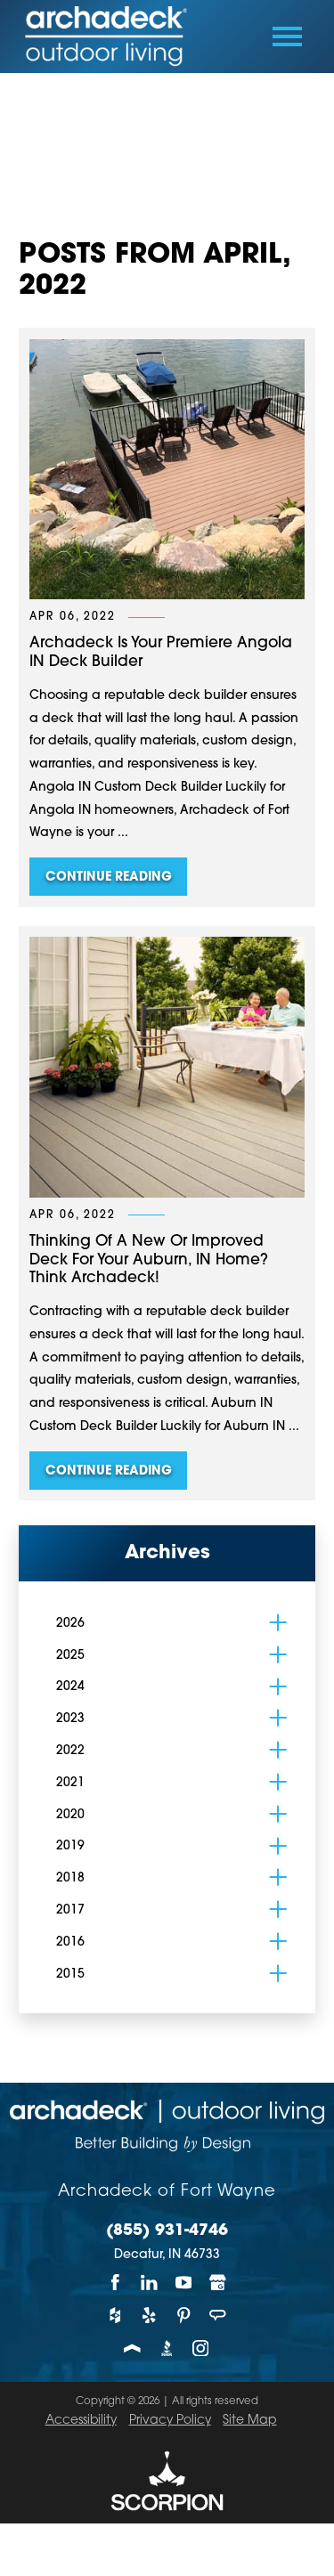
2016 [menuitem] (70, 1942)
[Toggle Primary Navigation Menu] (287, 36)
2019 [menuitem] (70, 1846)
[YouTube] (183, 2281)
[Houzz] (116, 2314)
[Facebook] (116, 2281)
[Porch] (133, 2348)
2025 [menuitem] (70, 1656)
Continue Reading (108, 877)
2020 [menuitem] (70, 1815)
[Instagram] (201, 2348)
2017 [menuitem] (70, 1910)
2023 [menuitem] (70, 1719)
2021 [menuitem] (70, 1783)
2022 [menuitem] (70, 1751)
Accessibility (81, 2420)
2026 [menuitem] (70, 1623)
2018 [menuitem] (70, 1878)
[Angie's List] (218, 2314)
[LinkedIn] (150, 2281)
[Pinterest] (183, 2314)
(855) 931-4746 (167, 2231)
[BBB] (166, 2348)
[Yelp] (150, 2314)
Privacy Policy (170, 2420)
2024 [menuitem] (70, 1687)
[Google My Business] (218, 2281)
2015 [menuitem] (70, 1974)
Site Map (249, 2420)
